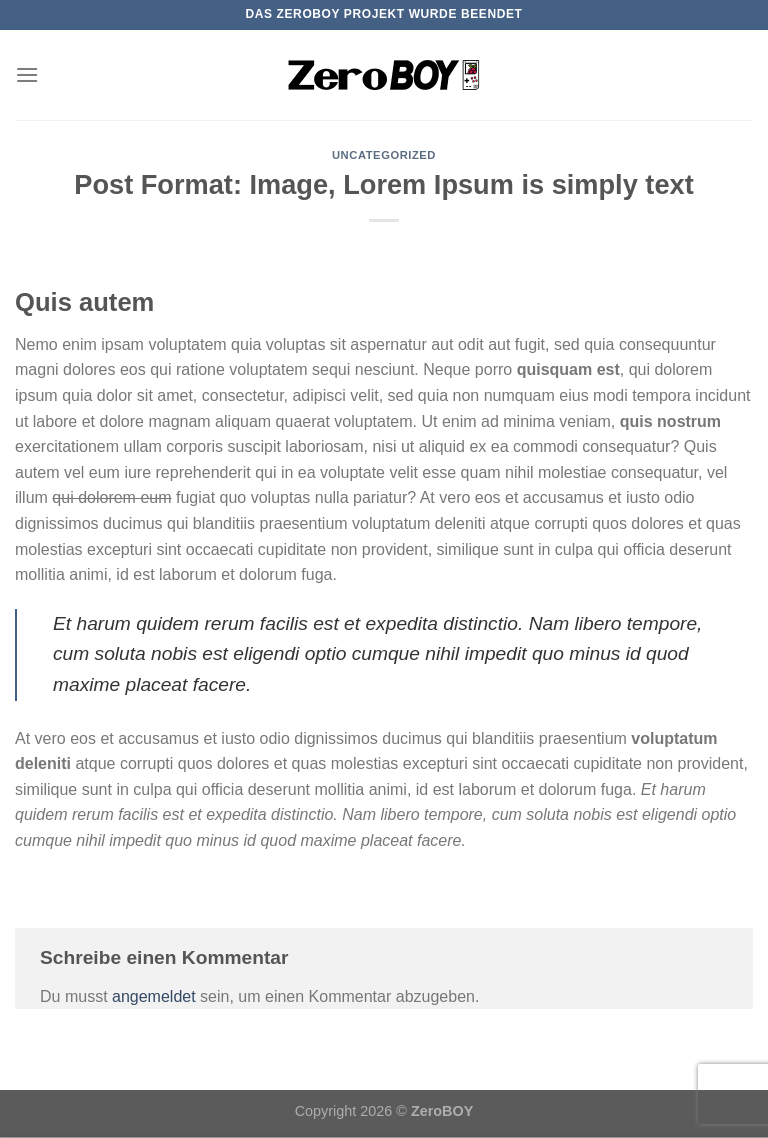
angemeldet (154, 996)
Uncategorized (384, 155)
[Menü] (27, 74)
